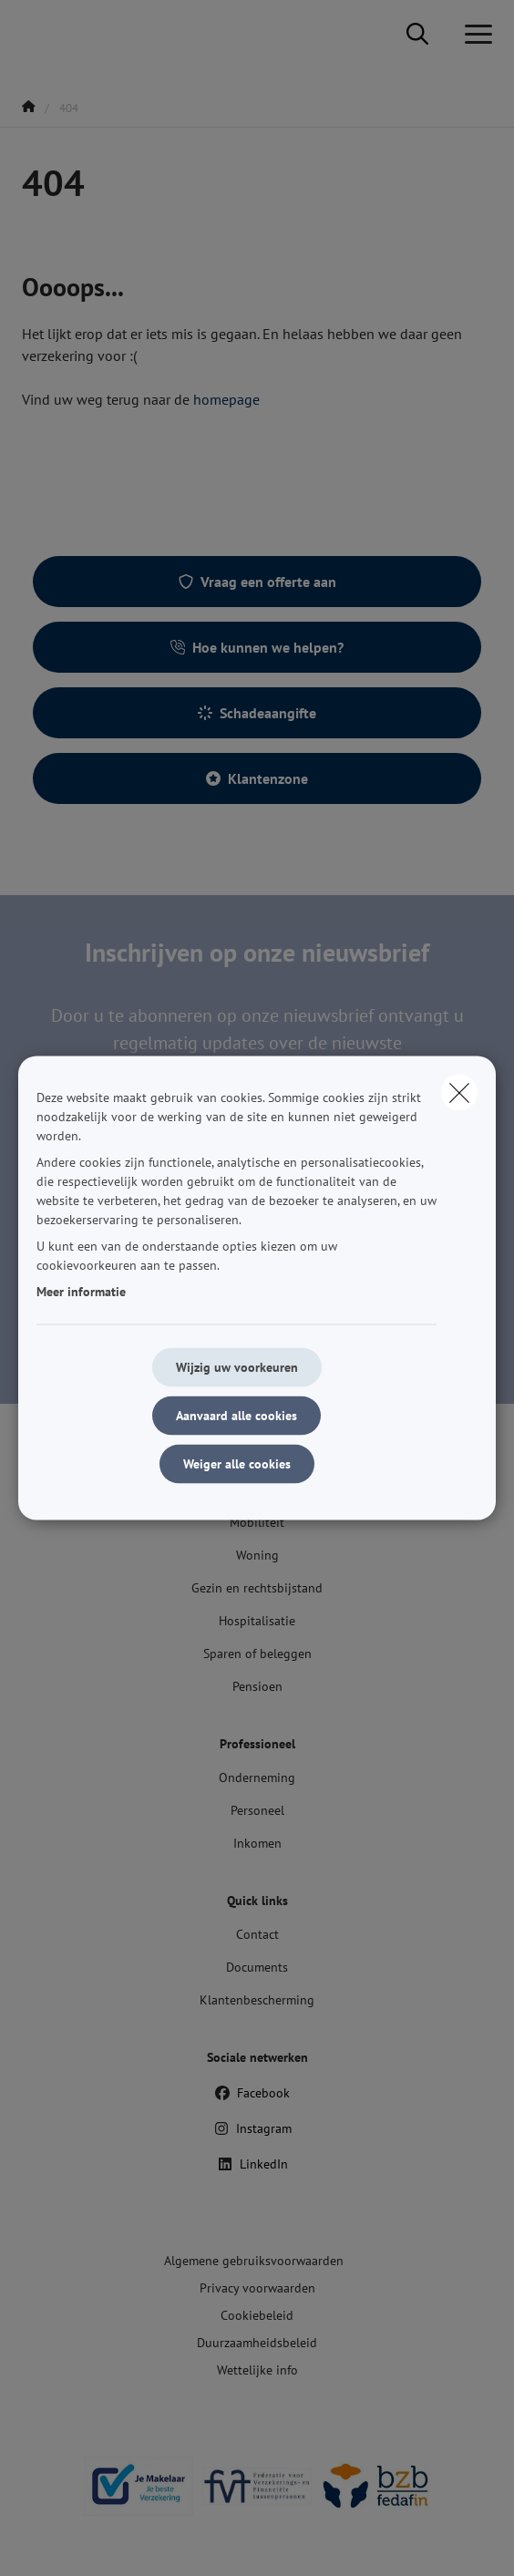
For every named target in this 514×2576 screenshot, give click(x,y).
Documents (257, 1967)
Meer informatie (81, 1291)
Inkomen (257, 1843)
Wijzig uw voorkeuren (237, 1367)
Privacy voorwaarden (257, 2288)
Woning (257, 1555)
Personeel (257, 1810)
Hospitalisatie (257, 1621)
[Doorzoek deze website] (417, 34)
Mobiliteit (257, 1522)
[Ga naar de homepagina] (33, 34)
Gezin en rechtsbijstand (257, 1588)
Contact (257, 1934)
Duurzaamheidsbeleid (257, 2342)
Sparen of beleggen (257, 1653)
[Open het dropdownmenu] (474, 34)
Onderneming (257, 1777)
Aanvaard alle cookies (236, 1415)
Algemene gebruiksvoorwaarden (254, 2260)
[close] (459, 1093)
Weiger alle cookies (237, 1464)
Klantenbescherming (257, 2000)
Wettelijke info (257, 2370)
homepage (226, 399)
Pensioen (257, 1686)
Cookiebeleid (257, 2315)
